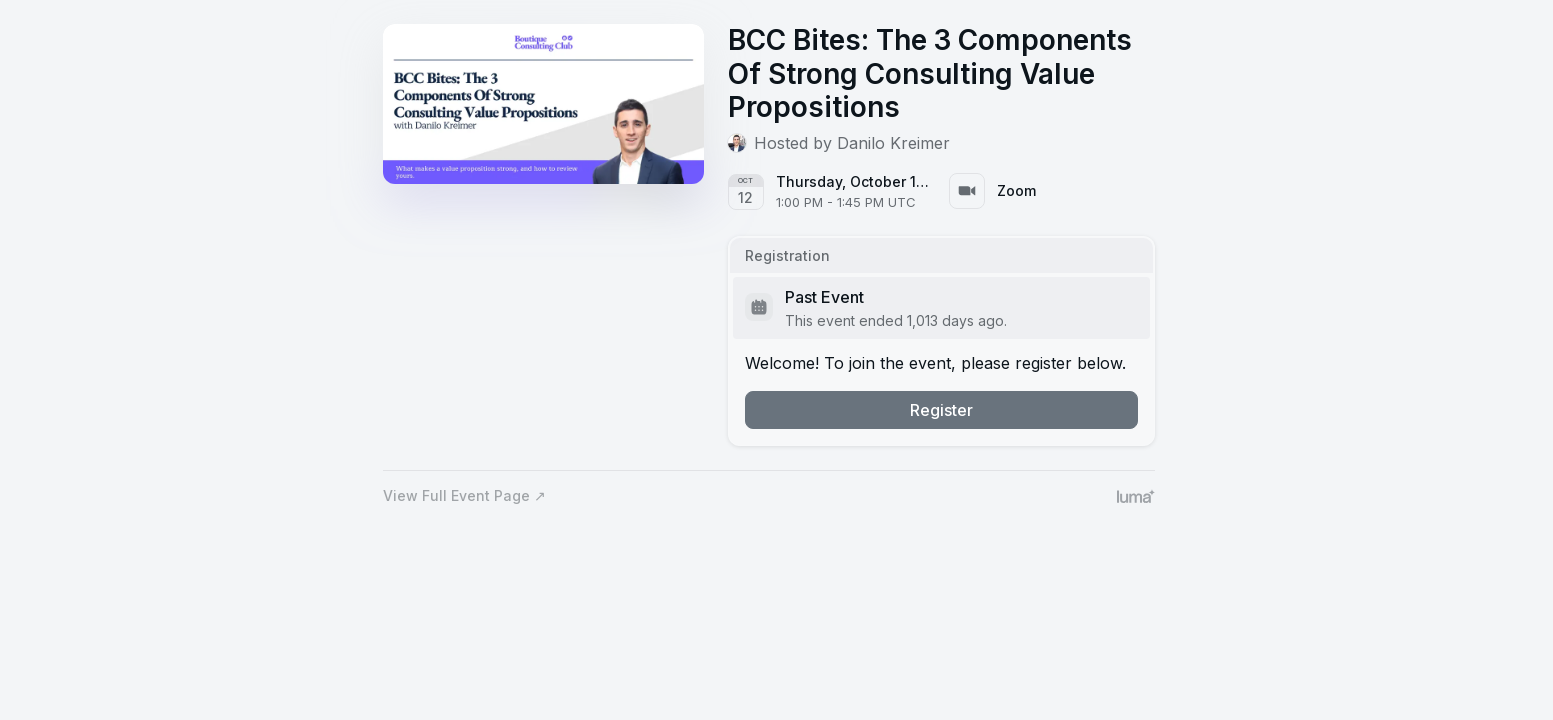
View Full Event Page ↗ (464, 495)
